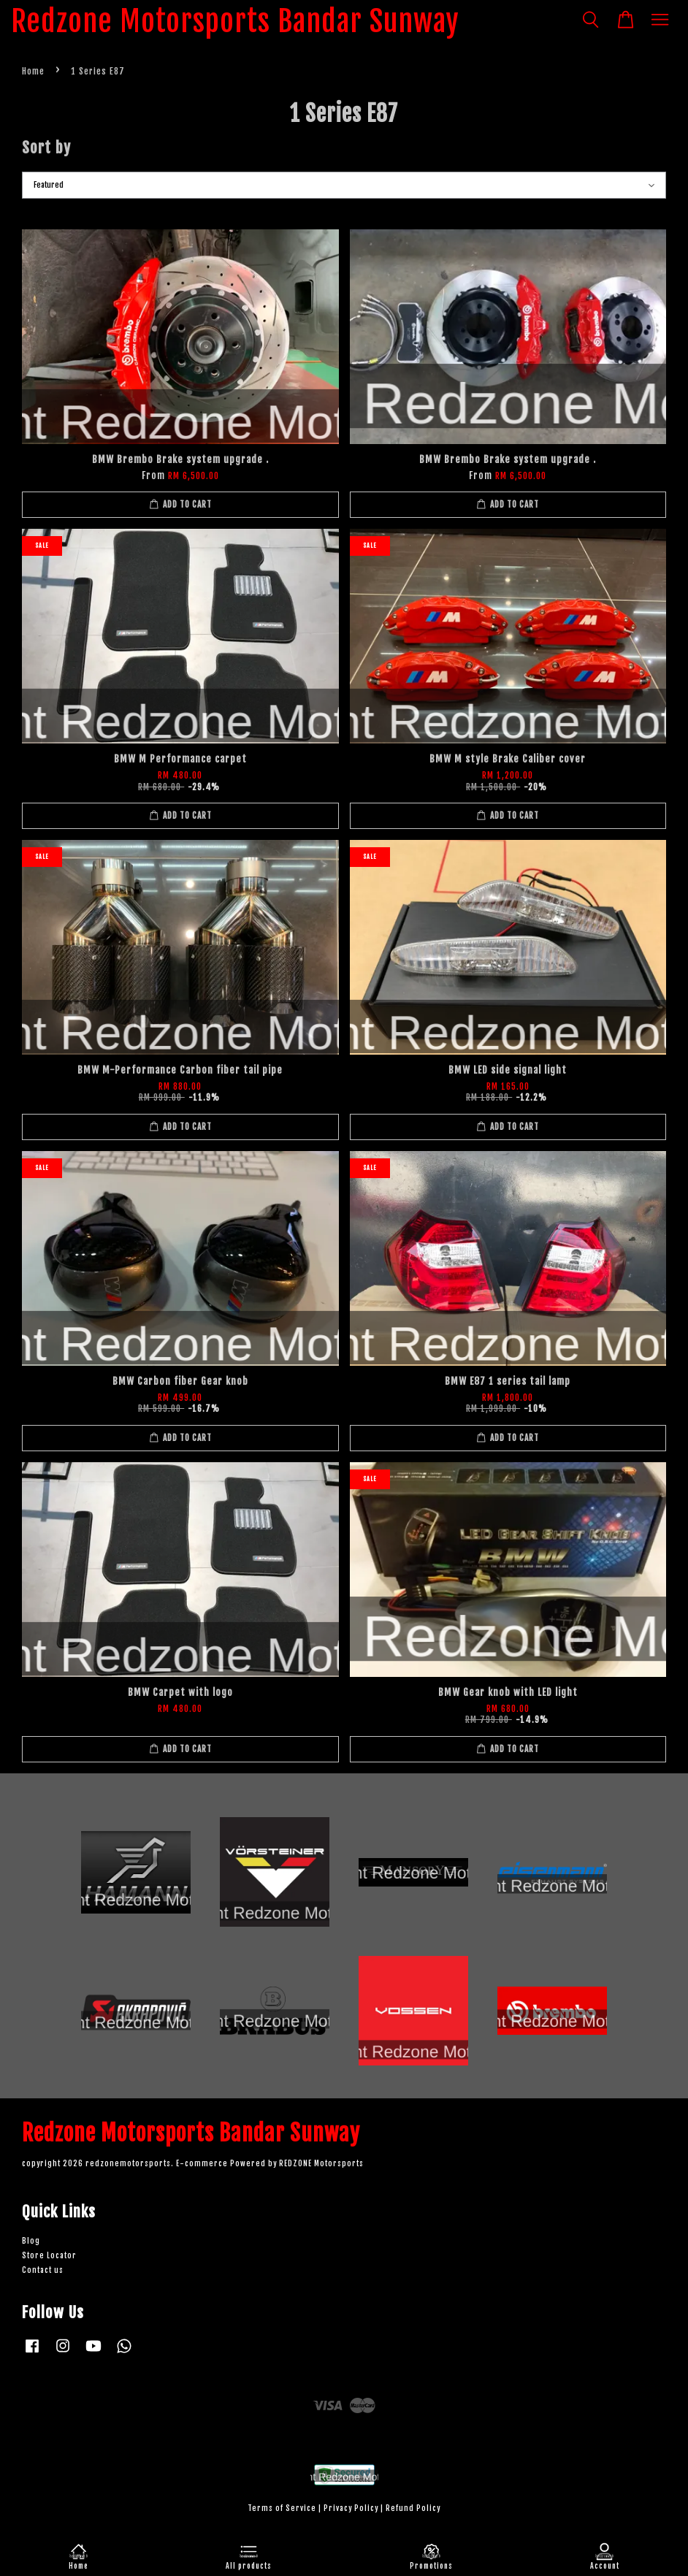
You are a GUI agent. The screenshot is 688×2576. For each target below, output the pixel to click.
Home (33, 71)
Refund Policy (413, 2508)
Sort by (46, 147)
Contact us (43, 2270)
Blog (31, 2241)
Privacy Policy (351, 2508)
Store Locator (49, 2255)
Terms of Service (282, 2508)
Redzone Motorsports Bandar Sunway (235, 21)
